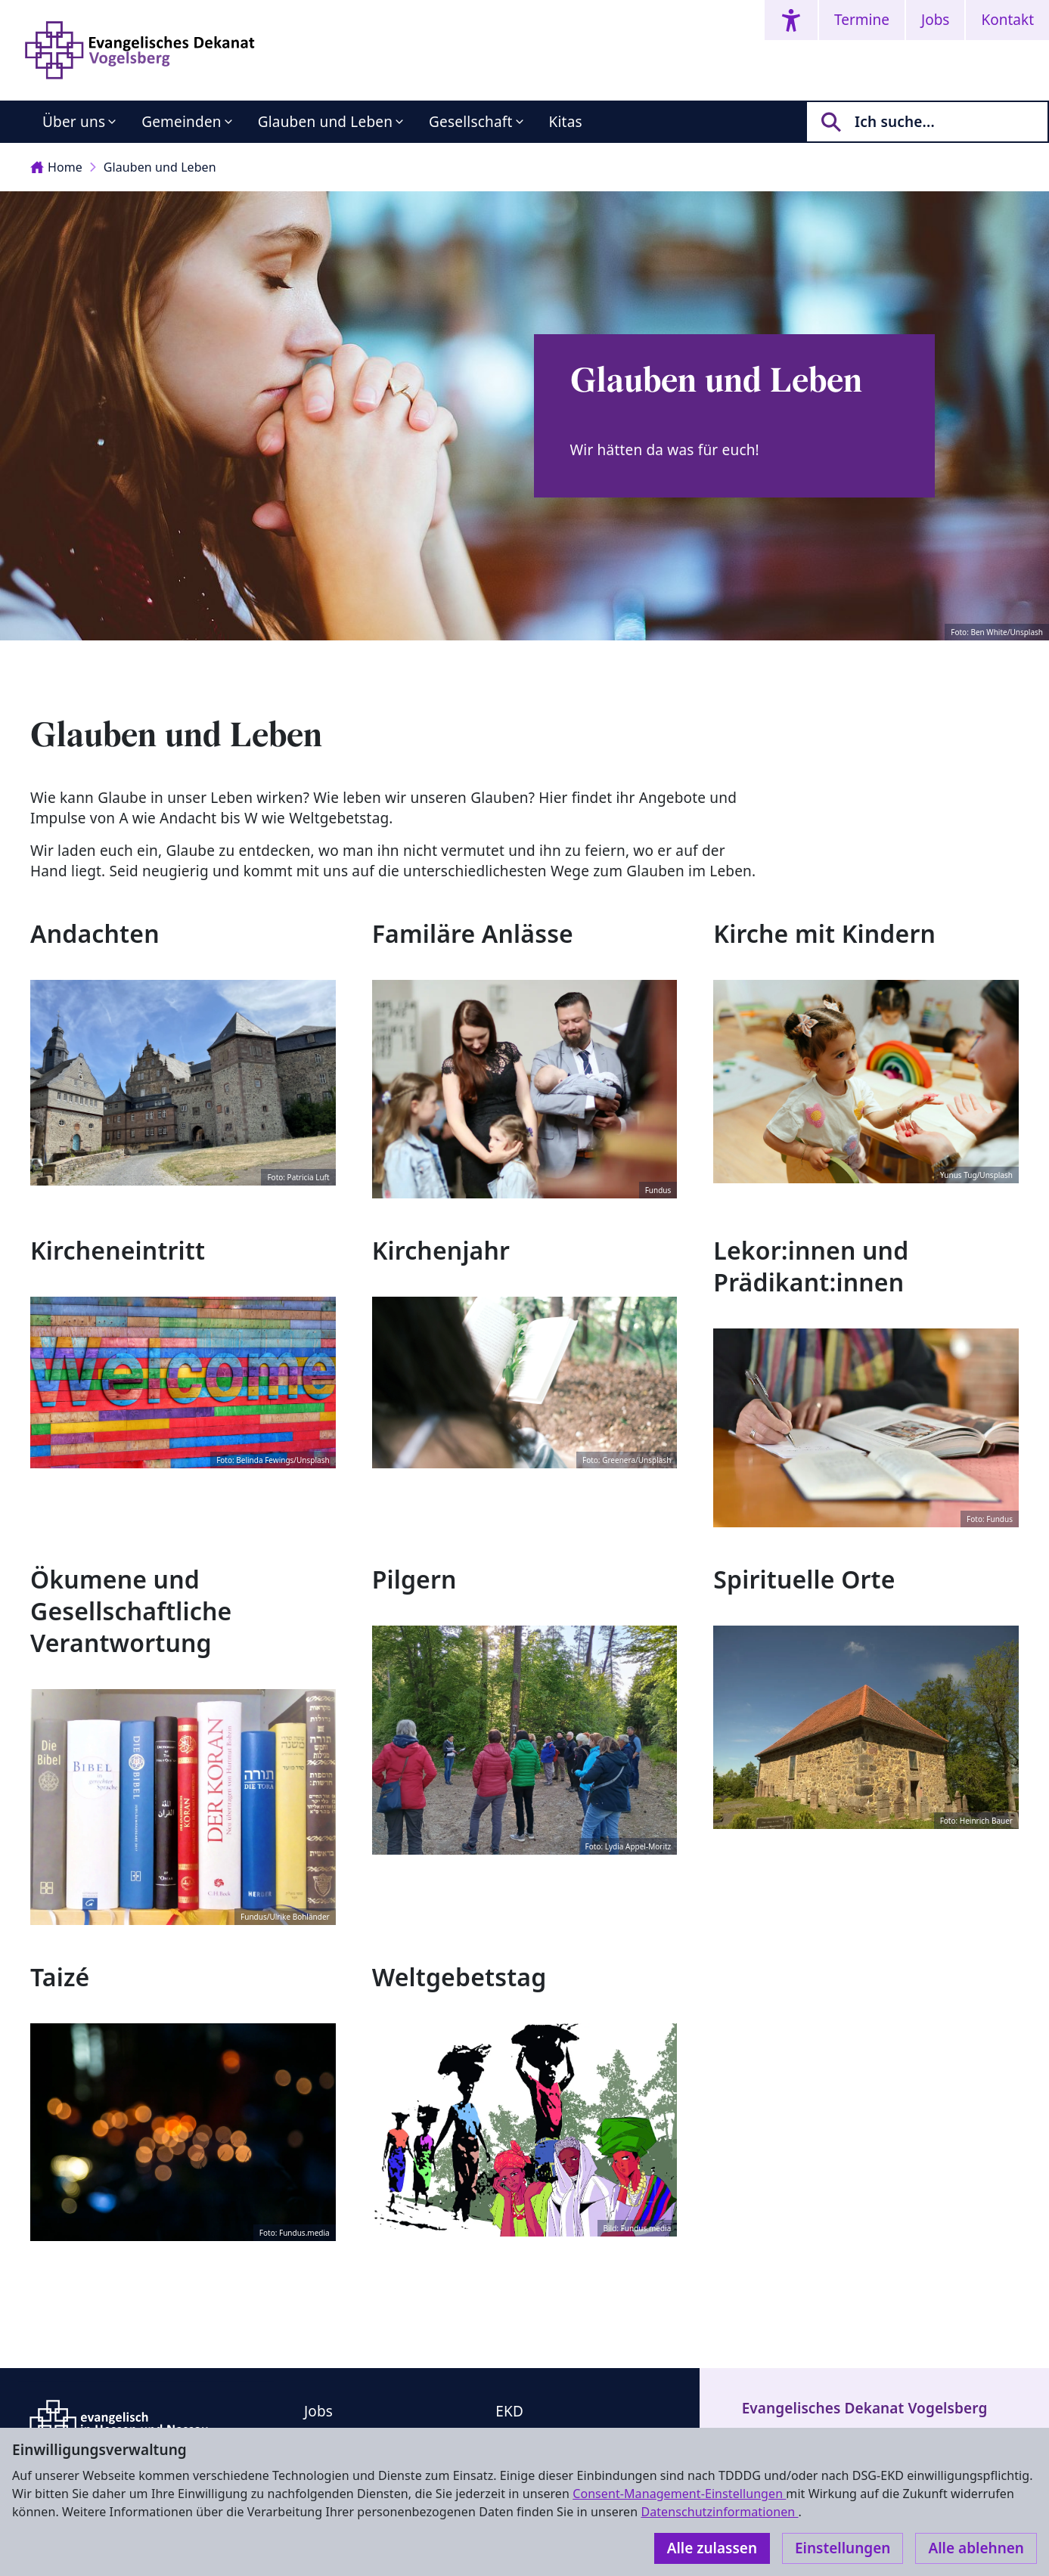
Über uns (73, 122)
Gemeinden (181, 122)
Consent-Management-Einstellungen (679, 2493)
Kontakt (1007, 19)
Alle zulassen (712, 2548)
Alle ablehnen (976, 2548)
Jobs (935, 19)
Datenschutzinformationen (719, 2511)
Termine (861, 19)
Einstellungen (842, 2548)
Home (56, 167)
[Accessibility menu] (791, 20)
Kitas (565, 122)
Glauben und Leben (325, 122)
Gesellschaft (470, 122)
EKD (509, 2411)
